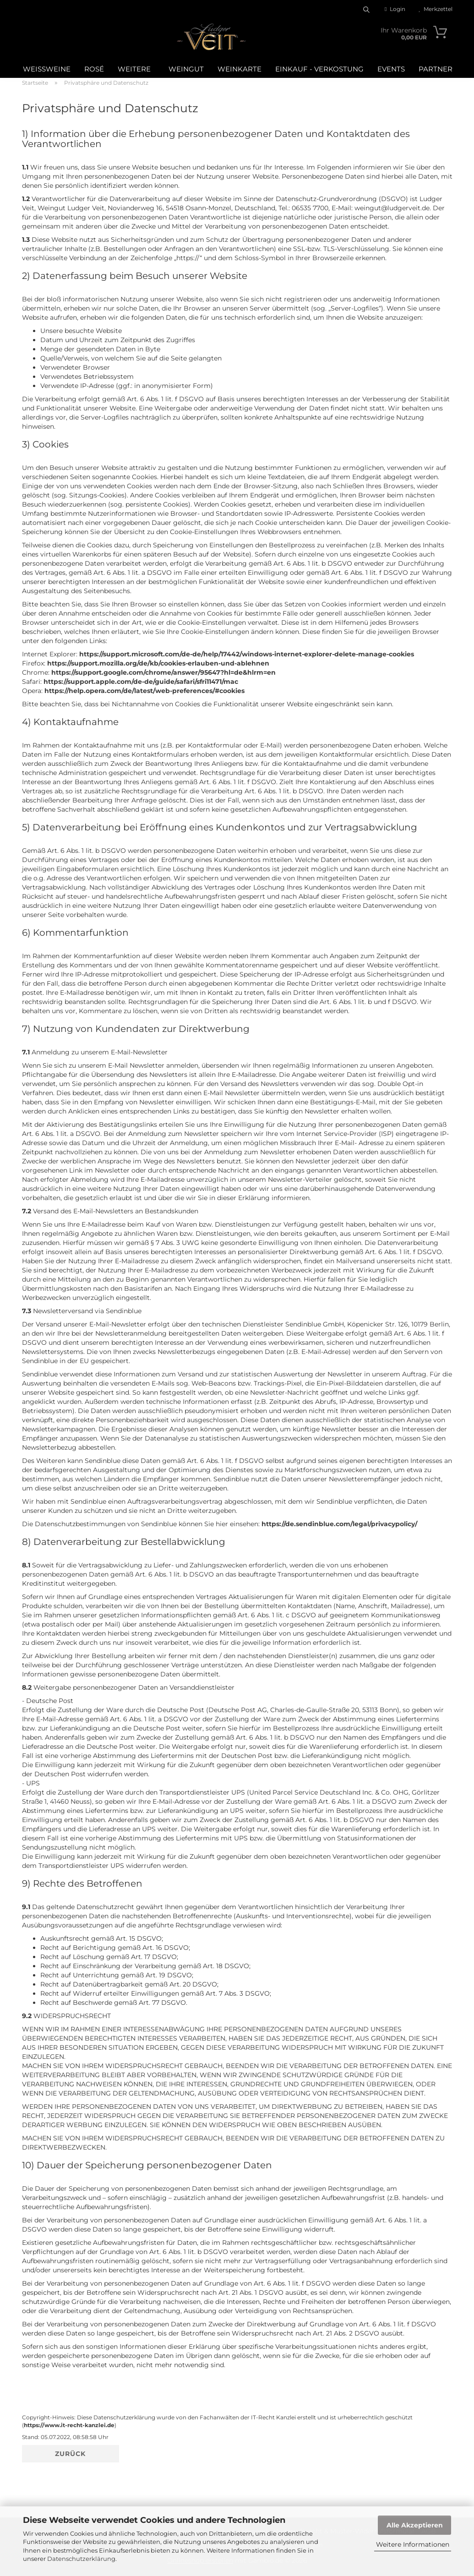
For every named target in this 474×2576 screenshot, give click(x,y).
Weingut (186, 69)
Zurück (70, 2454)
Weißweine (47, 69)
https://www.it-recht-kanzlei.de (69, 2425)
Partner (435, 69)
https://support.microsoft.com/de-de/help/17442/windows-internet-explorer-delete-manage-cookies (246, 654)
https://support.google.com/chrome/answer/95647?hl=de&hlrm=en (163, 672)
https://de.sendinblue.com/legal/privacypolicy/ (339, 1524)
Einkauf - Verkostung (319, 69)
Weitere (134, 69)
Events (391, 69)
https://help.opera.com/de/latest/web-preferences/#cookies (144, 691)
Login (395, 8)
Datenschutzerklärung (81, 2558)
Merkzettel (435, 8)
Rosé (94, 69)
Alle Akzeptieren (415, 2525)
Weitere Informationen (412, 2544)
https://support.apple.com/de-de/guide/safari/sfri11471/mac (141, 681)
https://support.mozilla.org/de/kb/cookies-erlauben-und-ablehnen (158, 663)
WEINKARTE (240, 69)
